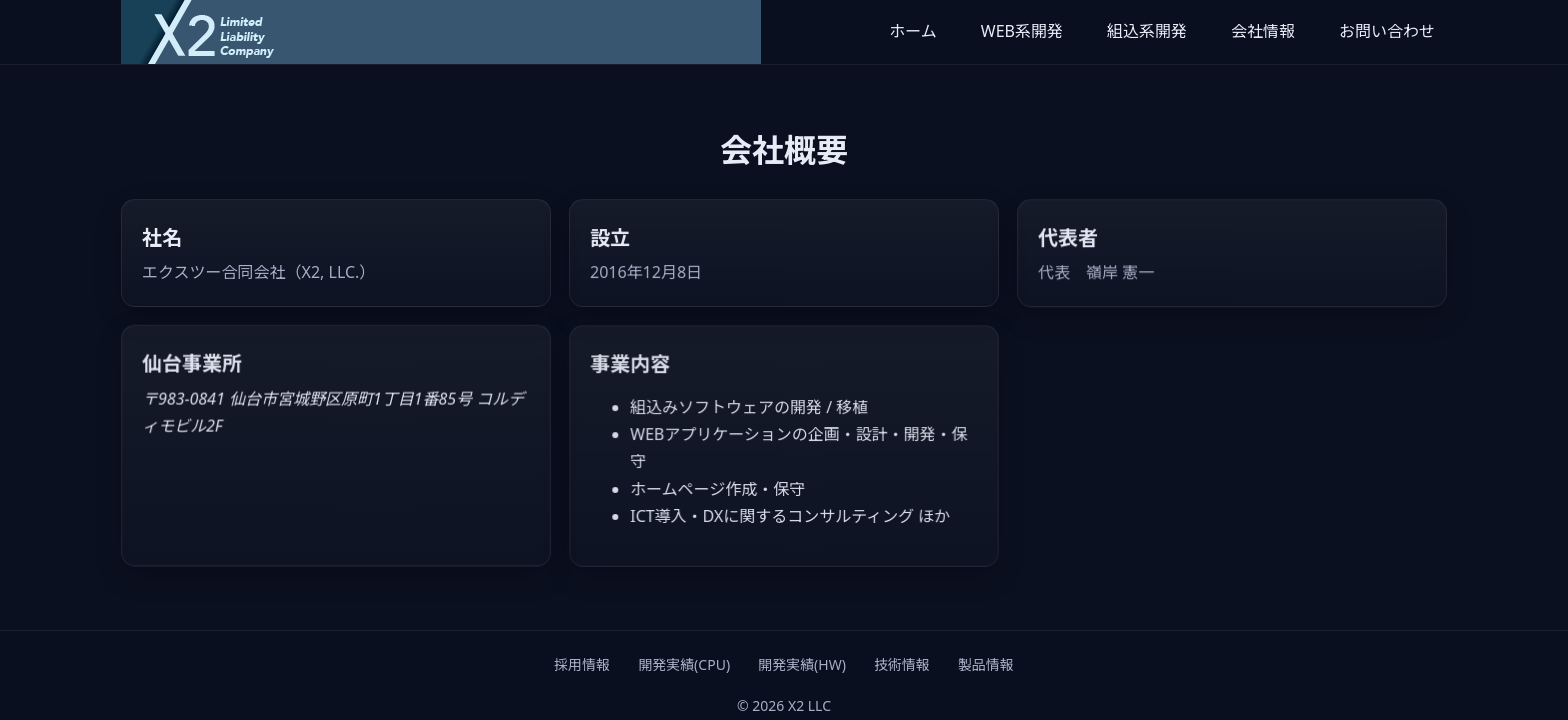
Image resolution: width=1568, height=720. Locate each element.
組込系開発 (1147, 31)
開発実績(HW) (802, 664)
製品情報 (986, 664)
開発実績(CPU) (684, 664)
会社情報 (1263, 31)
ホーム (913, 31)
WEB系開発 (1022, 31)
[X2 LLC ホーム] (441, 32)
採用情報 (582, 664)
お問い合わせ (1387, 31)
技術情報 (902, 664)
